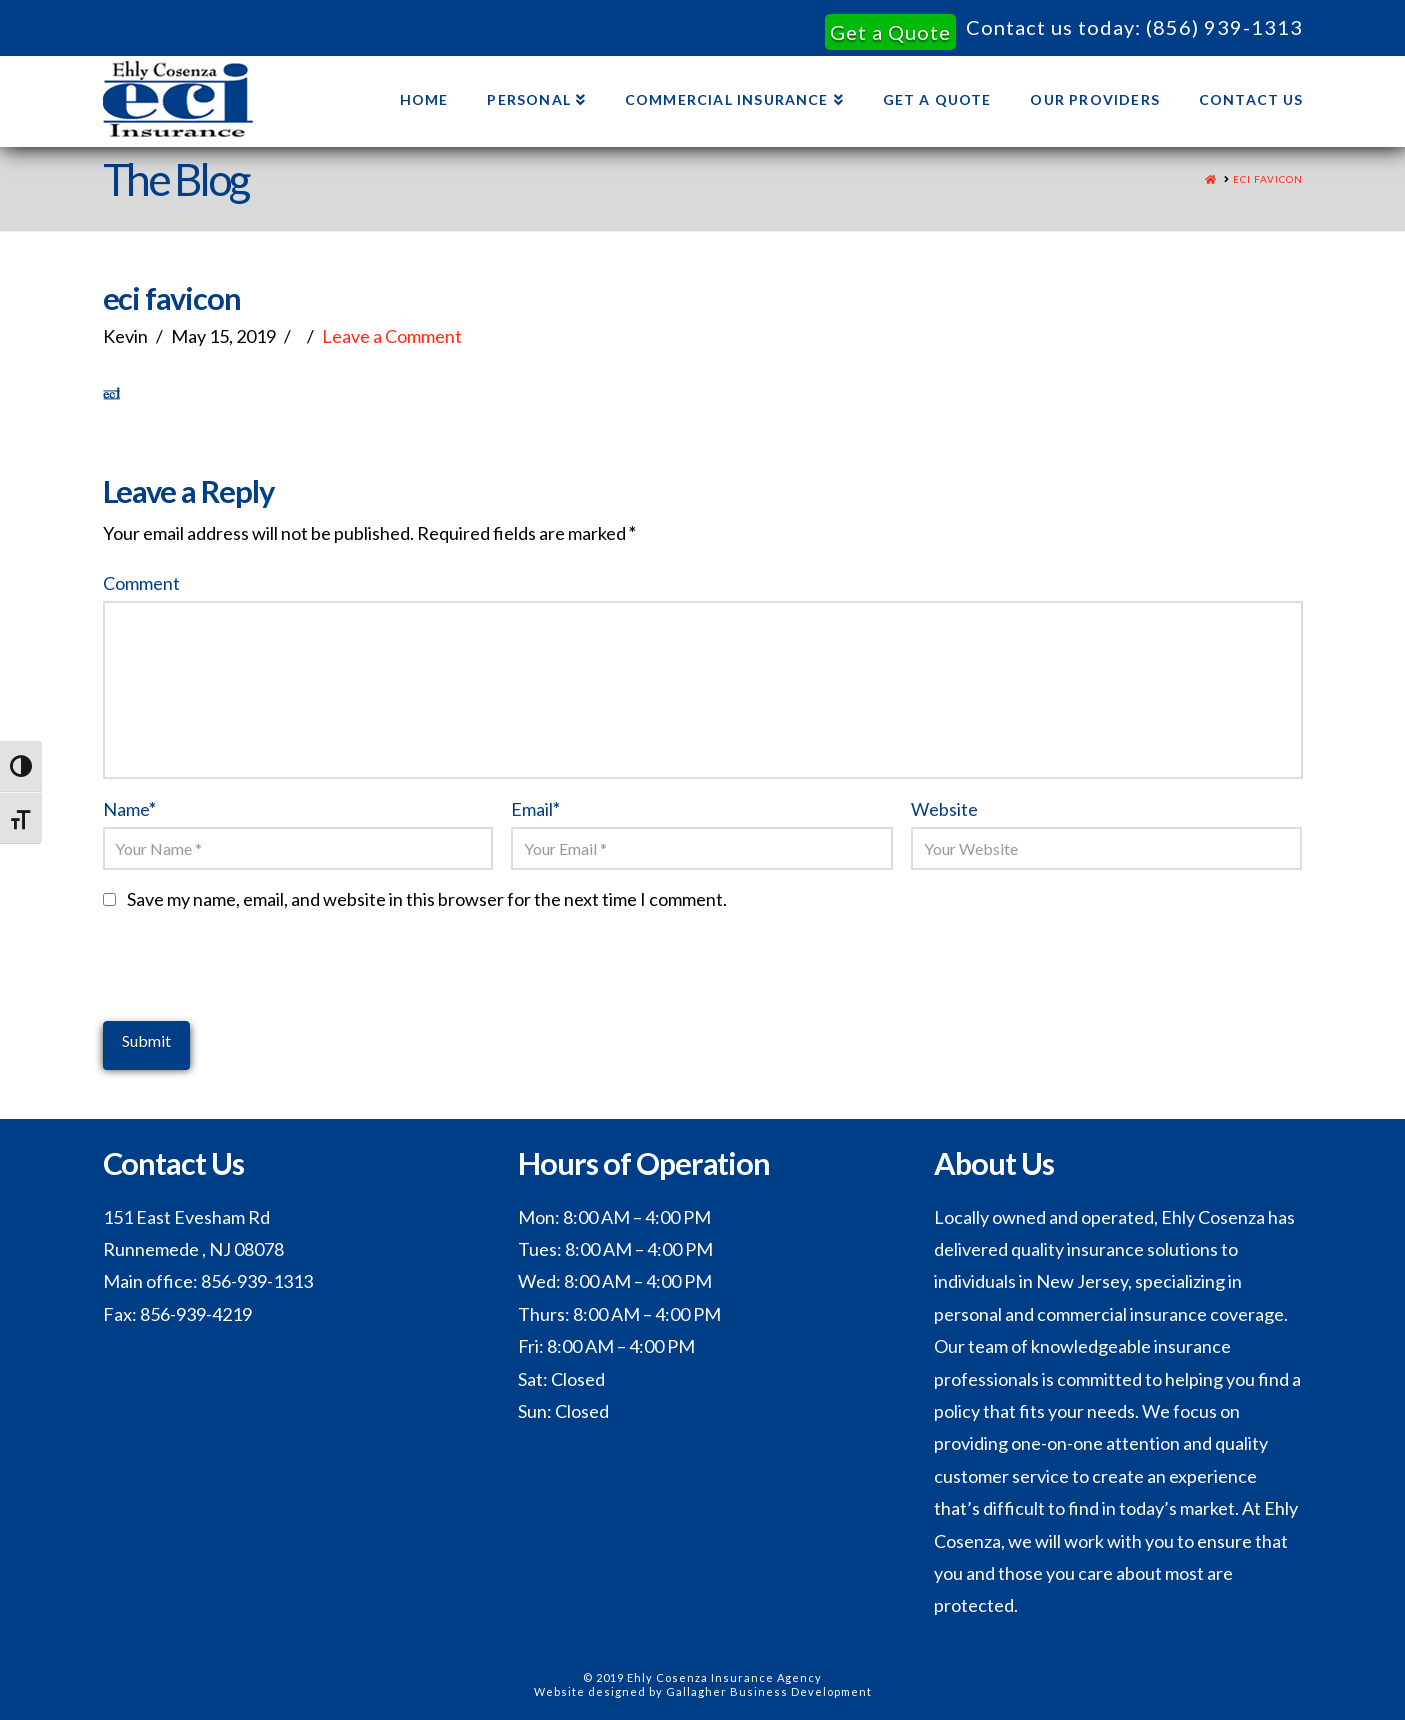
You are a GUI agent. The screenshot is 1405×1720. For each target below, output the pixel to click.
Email (535, 809)
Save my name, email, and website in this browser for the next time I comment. (427, 899)
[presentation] (255, 982)
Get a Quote (890, 32)
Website (944, 809)
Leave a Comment (392, 336)
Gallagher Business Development (769, 1691)
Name (130, 809)
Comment (141, 583)
